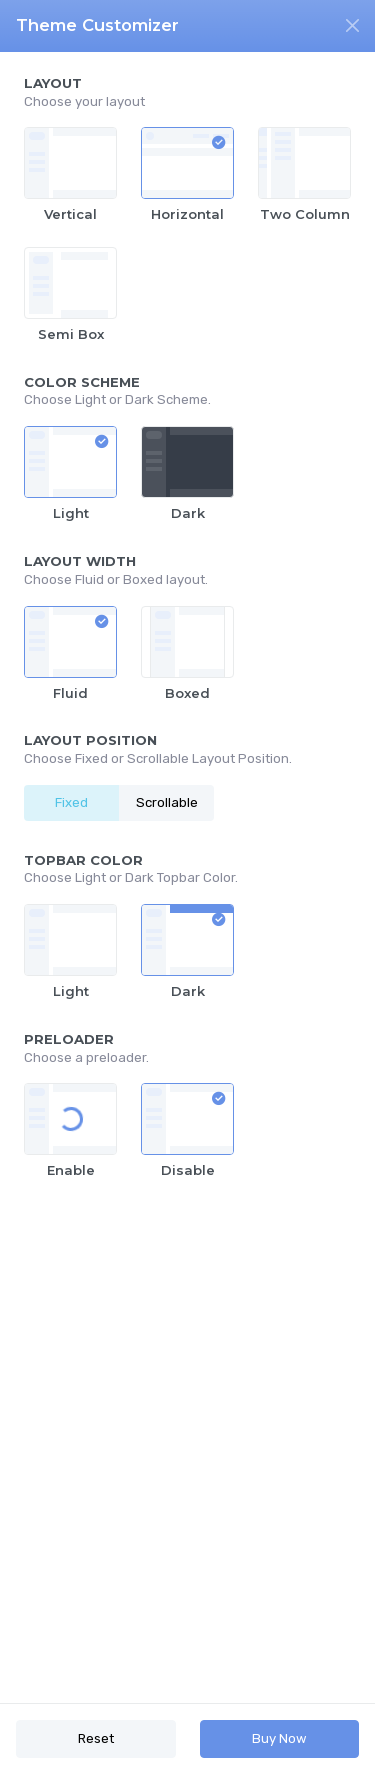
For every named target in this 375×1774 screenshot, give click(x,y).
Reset (96, 1738)
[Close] (352, 25)
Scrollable (167, 802)
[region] (187, 877)
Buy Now (279, 1738)
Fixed (71, 802)
